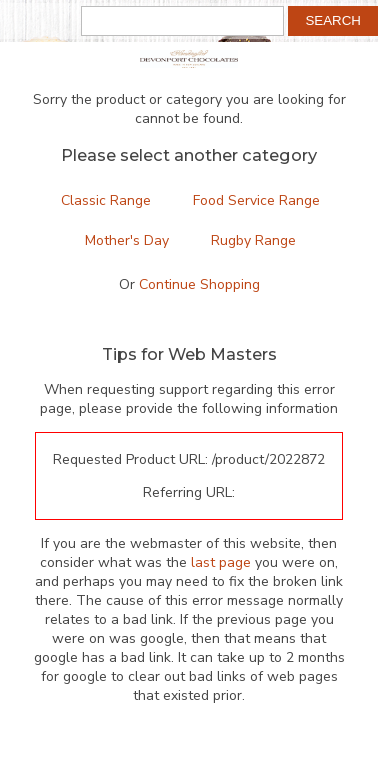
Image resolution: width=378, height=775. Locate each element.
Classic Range (106, 200)
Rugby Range (253, 240)
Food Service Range (256, 200)
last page (221, 562)
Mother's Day (127, 240)
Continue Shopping (199, 284)
